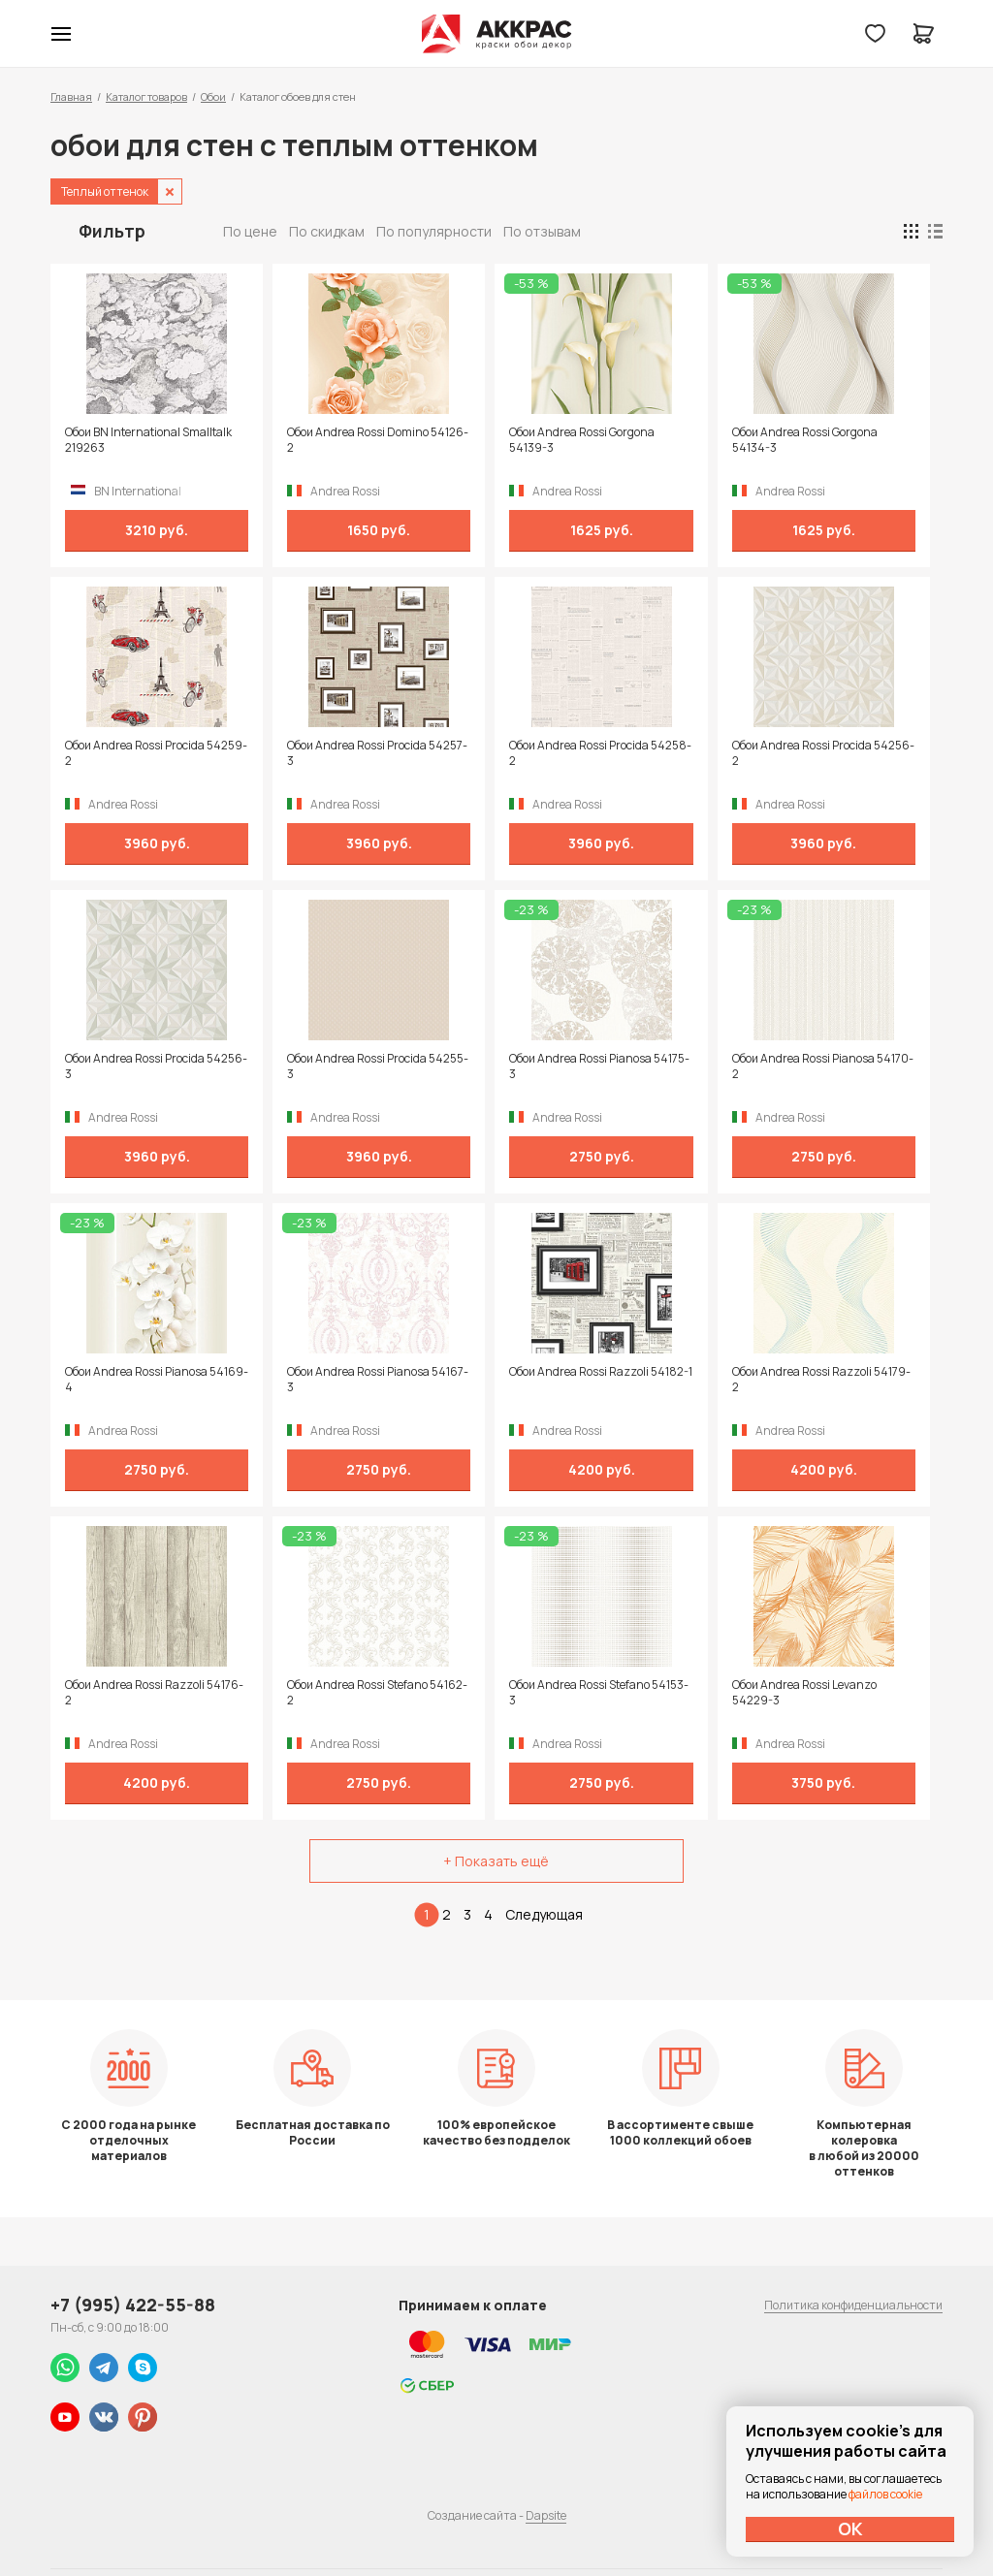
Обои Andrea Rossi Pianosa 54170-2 (822, 1066)
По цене (250, 231)
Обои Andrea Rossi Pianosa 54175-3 (599, 1066)
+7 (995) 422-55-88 (132, 2304)
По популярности (434, 231)
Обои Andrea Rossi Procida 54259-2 (156, 753)
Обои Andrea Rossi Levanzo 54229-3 (804, 1692)
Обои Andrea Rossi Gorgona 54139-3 (582, 440)
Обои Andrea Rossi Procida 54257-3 (377, 753)
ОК (850, 2528)
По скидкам (327, 231)
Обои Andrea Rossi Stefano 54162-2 (377, 1692)
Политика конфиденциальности (853, 2305)
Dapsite (546, 2515)
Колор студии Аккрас (497, 34)
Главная (71, 96)
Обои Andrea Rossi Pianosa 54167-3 (377, 1379)
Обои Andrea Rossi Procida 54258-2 (600, 753)
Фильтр (112, 230)
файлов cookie (885, 2494)
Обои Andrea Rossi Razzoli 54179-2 (821, 1379)
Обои (213, 96)
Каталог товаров (146, 96)
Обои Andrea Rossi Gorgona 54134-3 (805, 440)
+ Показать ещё (496, 1861)
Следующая (544, 1914)
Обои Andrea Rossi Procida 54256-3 (156, 1066)
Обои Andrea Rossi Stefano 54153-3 (599, 1692)
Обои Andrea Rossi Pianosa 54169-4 (156, 1379)
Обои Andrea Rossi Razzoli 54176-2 (154, 1692)
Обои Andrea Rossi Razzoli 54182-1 (600, 1372)
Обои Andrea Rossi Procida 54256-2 (823, 753)
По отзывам (542, 231)
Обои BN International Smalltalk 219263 (148, 440)
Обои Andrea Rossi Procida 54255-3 (377, 1066)
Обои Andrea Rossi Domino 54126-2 (377, 440)
